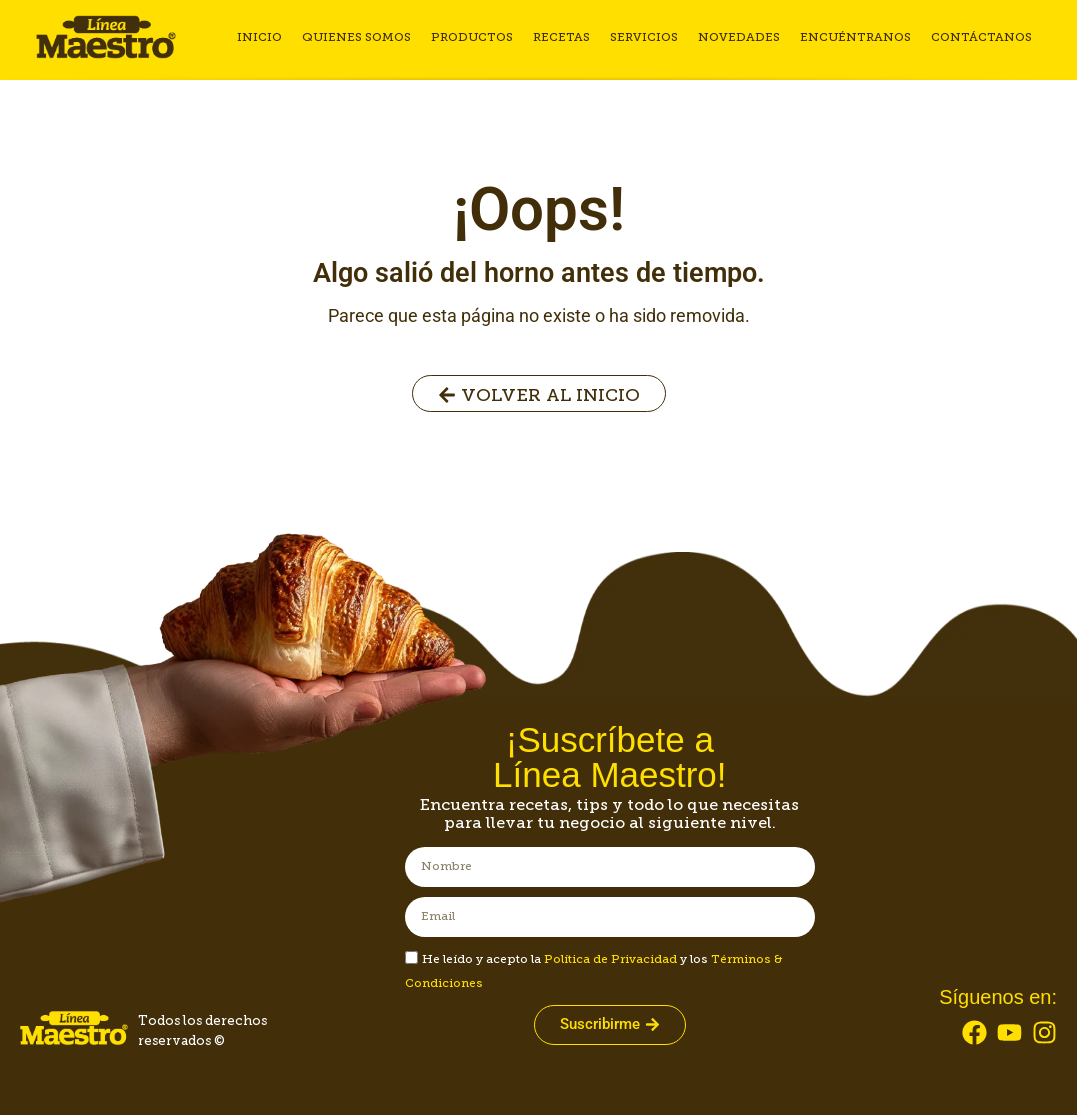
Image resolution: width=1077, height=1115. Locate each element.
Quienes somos (356, 37)
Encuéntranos (855, 37)
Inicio (259, 37)
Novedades (739, 37)
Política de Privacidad (610, 959)
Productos (472, 37)
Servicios (644, 37)
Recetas (561, 37)
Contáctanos (981, 37)
